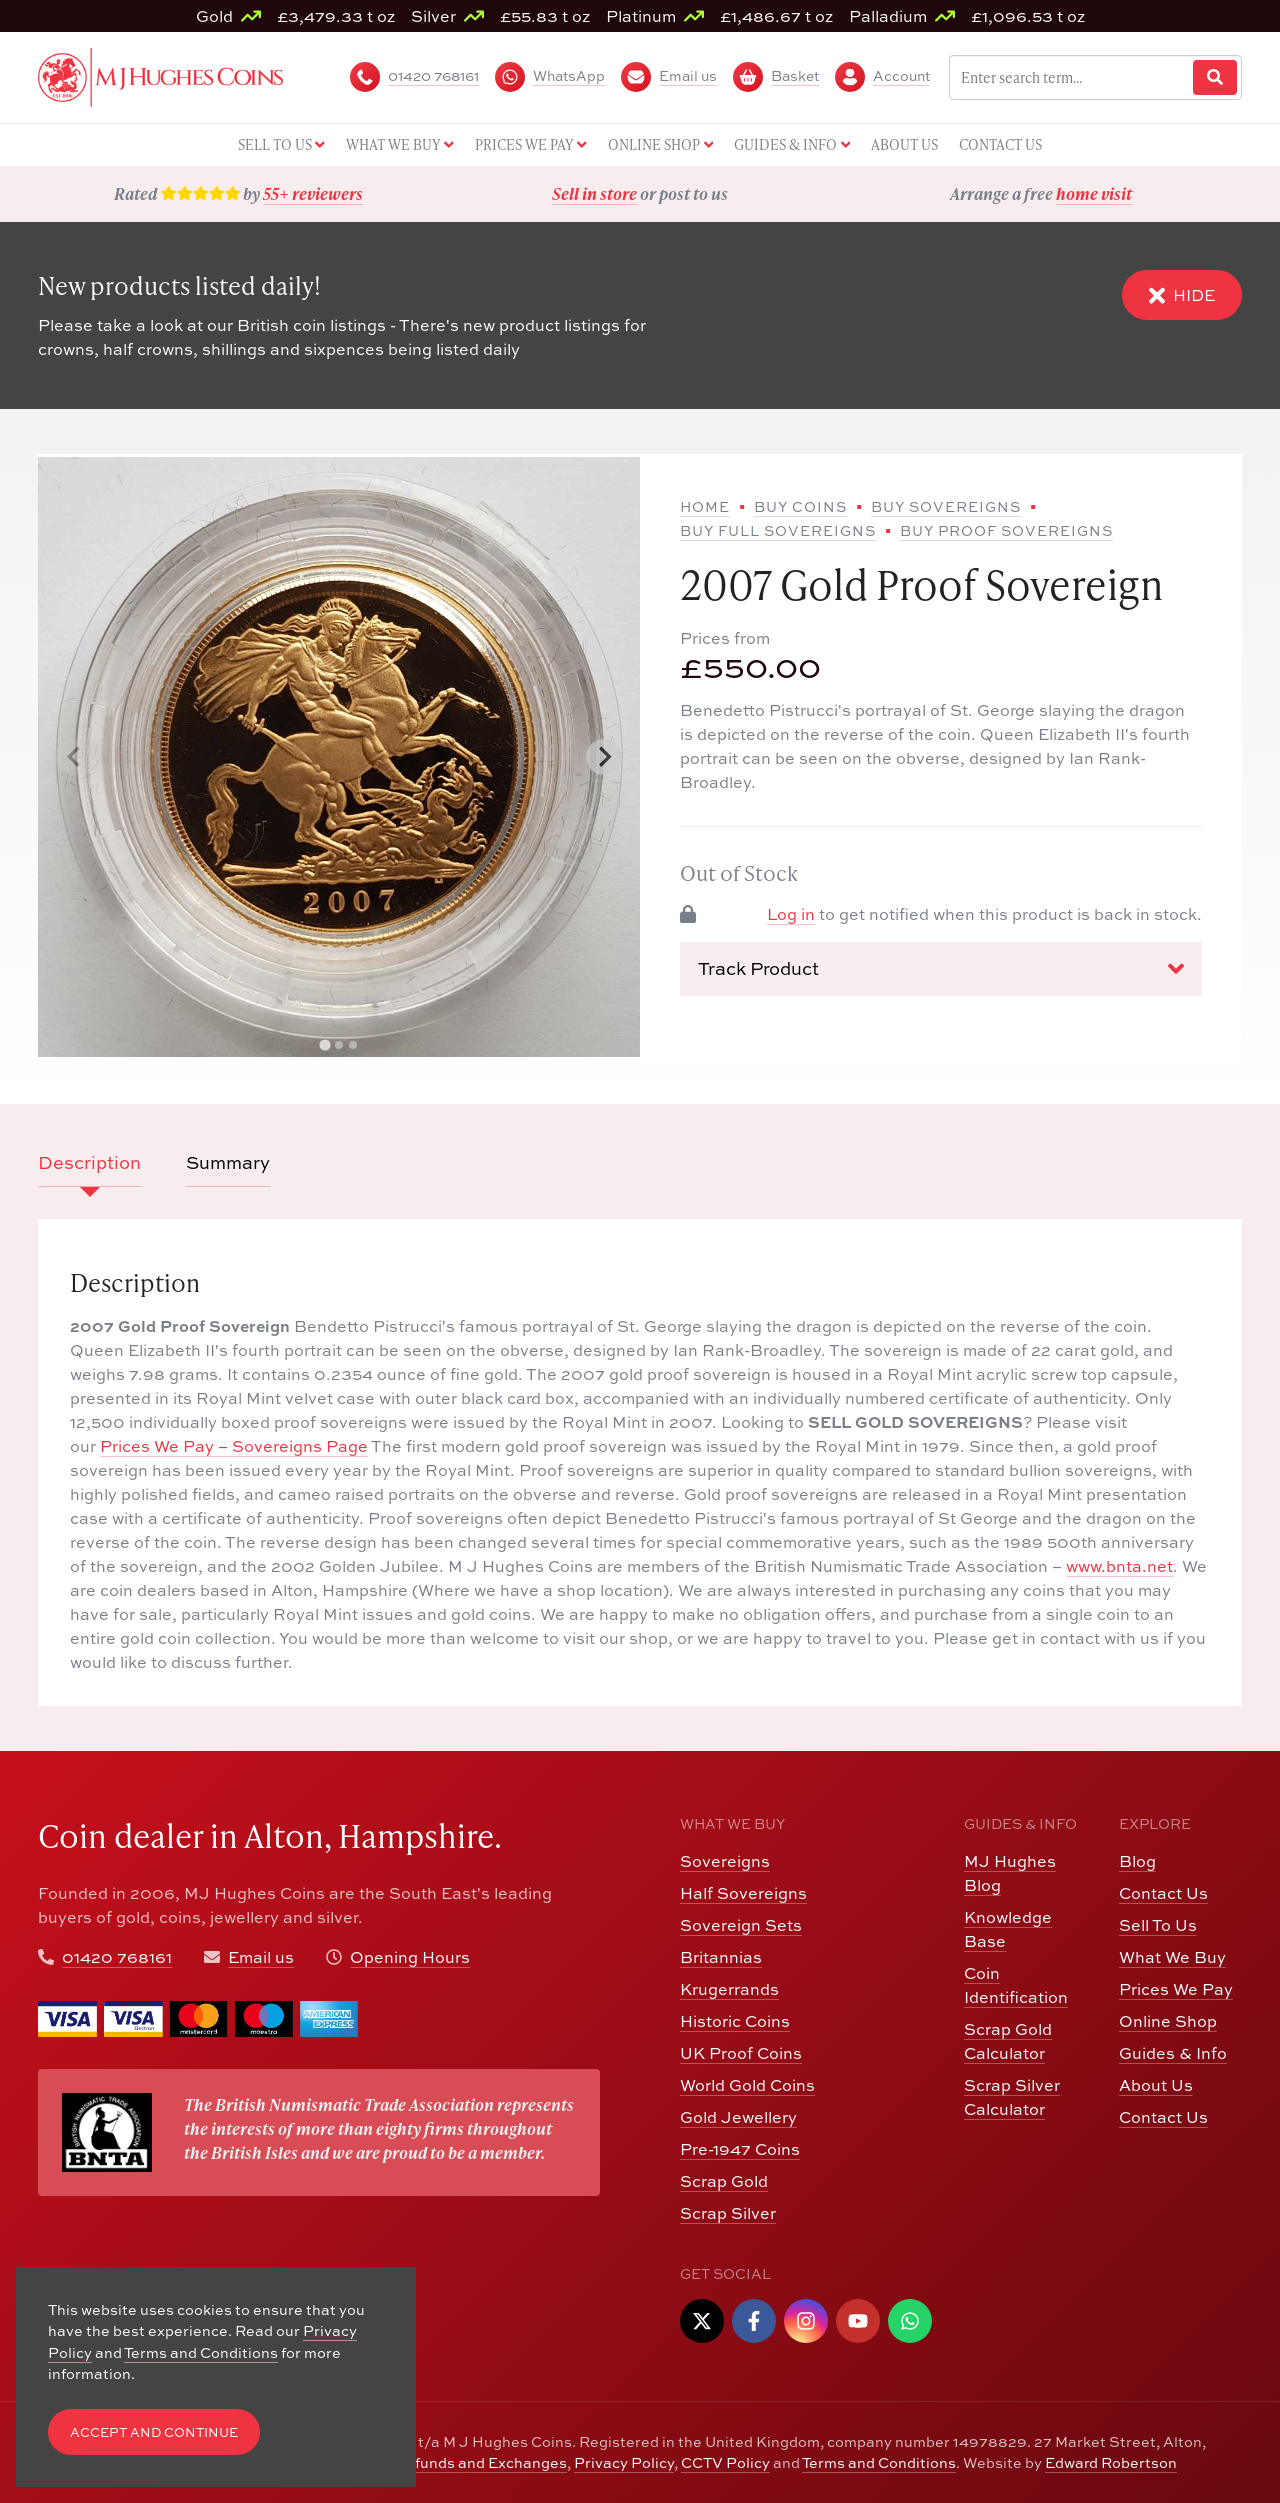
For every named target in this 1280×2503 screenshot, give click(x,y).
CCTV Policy (725, 2462)
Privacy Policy (624, 2462)
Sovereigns (725, 1861)
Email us (261, 1957)
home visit (1094, 193)
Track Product (941, 969)
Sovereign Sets (741, 1925)
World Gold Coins (747, 2085)
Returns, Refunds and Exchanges (448, 2462)
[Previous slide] (74, 757)
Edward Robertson (1111, 2462)
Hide (1182, 295)
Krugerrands (729, 1989)
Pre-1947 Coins (740, 2149)
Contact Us (1163, 1893)
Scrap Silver (728, 2213)
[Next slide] (604, 757)
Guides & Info (1173, 2053)
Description (89, 1162)
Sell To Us (1158, 1925)
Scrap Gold (724, 2181)
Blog (1137, 1861)
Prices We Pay (1176, 1989)
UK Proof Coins (741, 2053)
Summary (228, 1162)
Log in (791, 914)
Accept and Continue (154, 2432)
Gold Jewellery (738, 2117)
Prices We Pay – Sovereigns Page (234, 1446)
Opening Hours (410, 1957)
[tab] (325, 1044)
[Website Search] (1215, 77)
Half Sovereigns (743, 1893)
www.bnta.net (1119, 1566)
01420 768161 (117, 1957)
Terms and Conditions (879, 2462)
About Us (1156, 2085)
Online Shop (1168, 2021)
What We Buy (1172, 1957)
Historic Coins (735, 2021)
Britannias (721, 1957)
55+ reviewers (313, 193)
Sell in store (594, 193)
